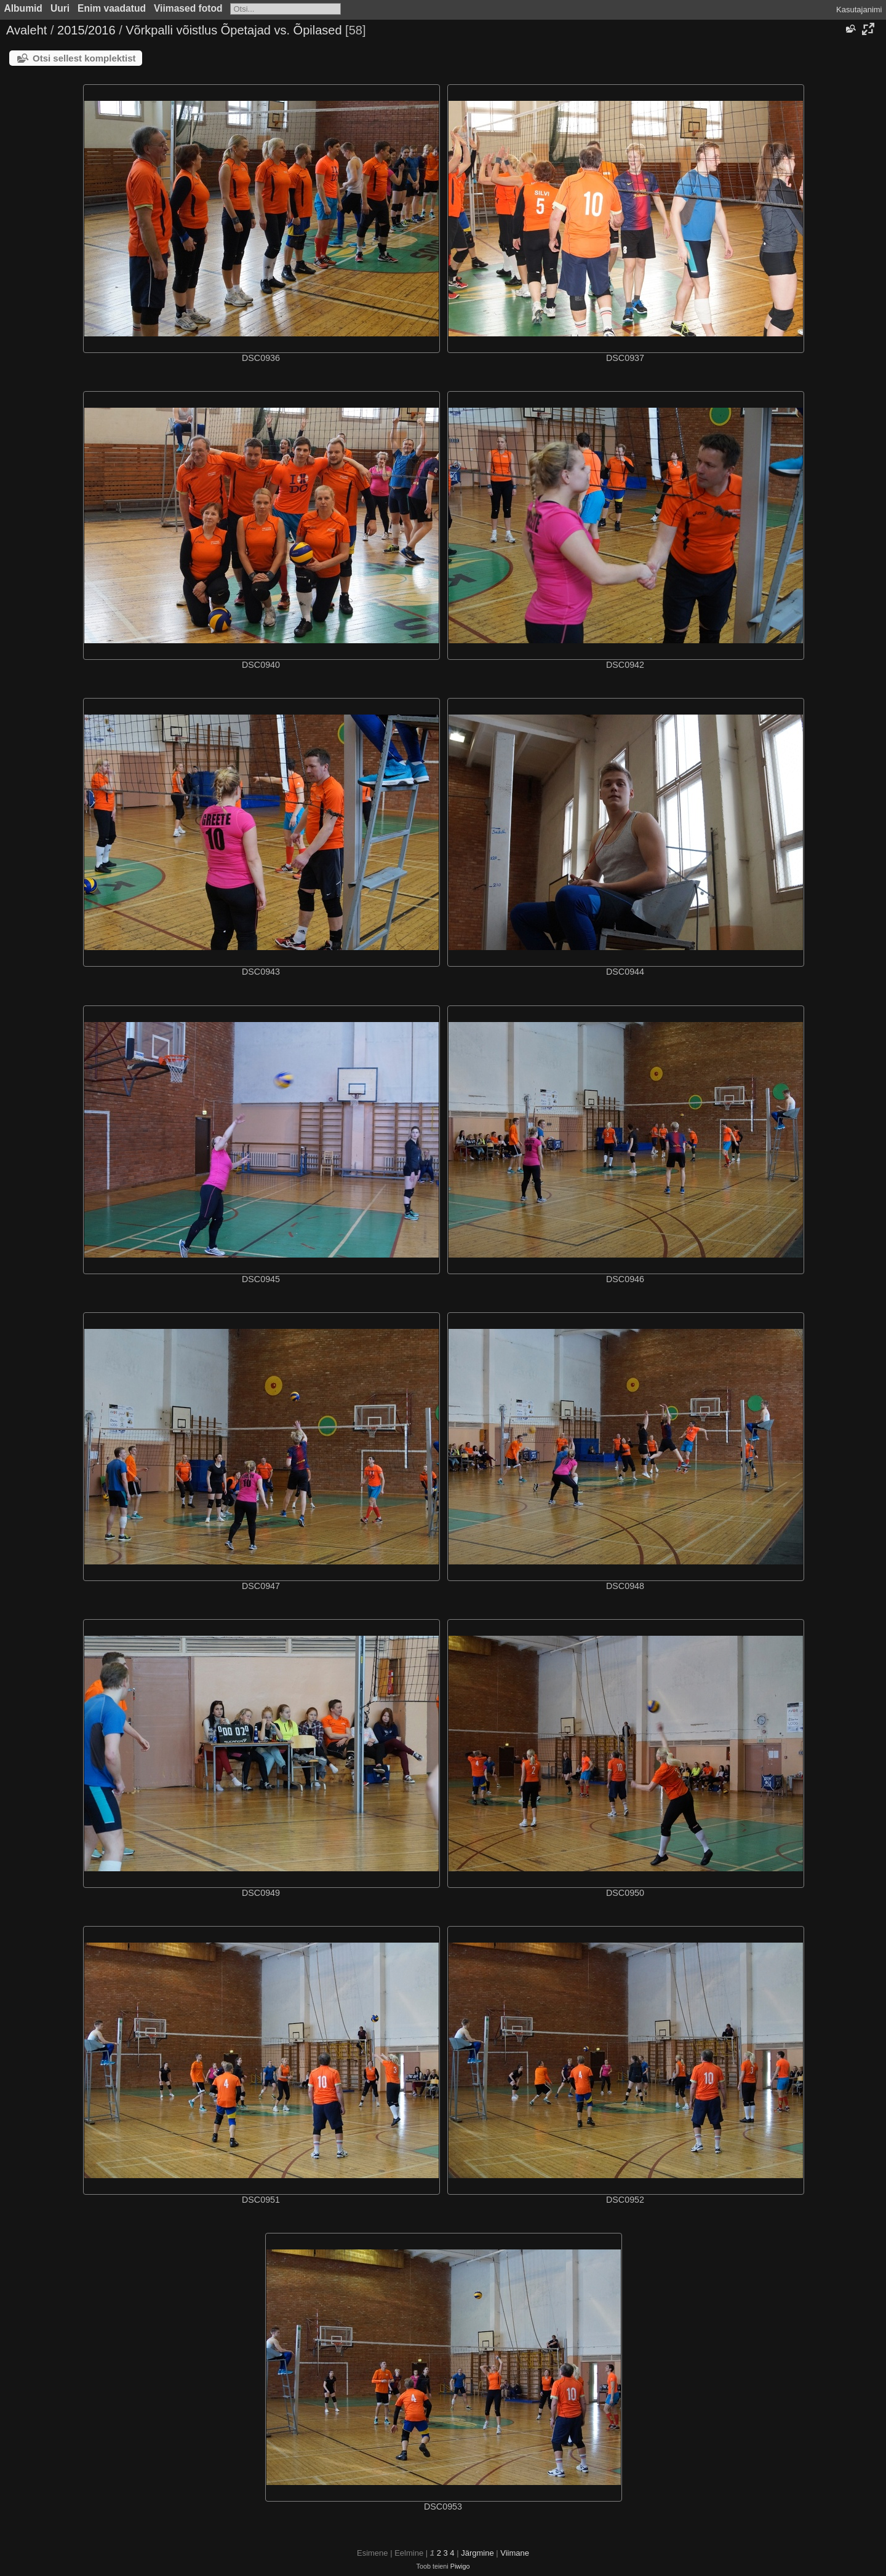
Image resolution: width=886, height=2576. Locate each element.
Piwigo (460, 2566)
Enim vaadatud (112, 8)
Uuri (60, 8)
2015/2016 (86, 30)
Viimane (514, 2553)
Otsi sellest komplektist (84, 58)
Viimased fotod (188, 8)
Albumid (23, 8)
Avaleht (26, 30)
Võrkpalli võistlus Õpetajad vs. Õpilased (233, 30)
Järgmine (477, 2553)
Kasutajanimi (859, 9)
